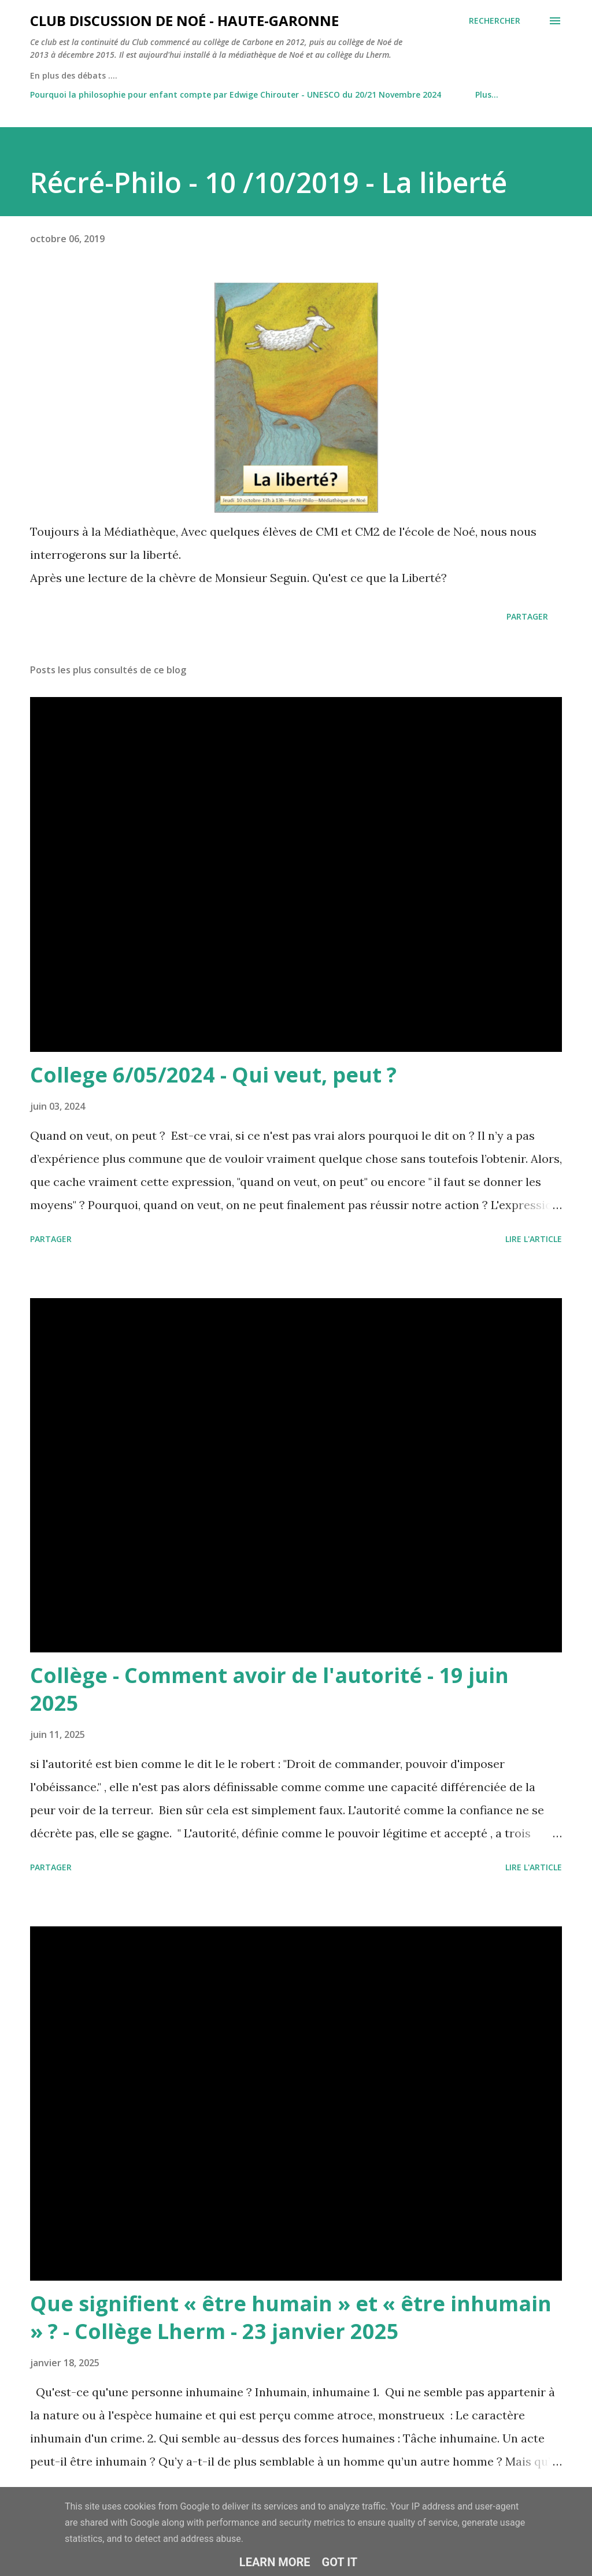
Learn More (274, 2562)
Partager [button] (527, 616)
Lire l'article (533, 1238)
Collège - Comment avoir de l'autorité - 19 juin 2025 (269, 1689)
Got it (340, 2562)
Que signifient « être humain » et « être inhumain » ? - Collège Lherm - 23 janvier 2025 (291, 2317)
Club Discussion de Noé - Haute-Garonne (184, 20)
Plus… (486, 94)
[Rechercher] (494, 21)
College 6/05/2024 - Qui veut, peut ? (213, 1075)
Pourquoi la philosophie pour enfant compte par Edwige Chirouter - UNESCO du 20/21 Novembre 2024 (235, 94)
